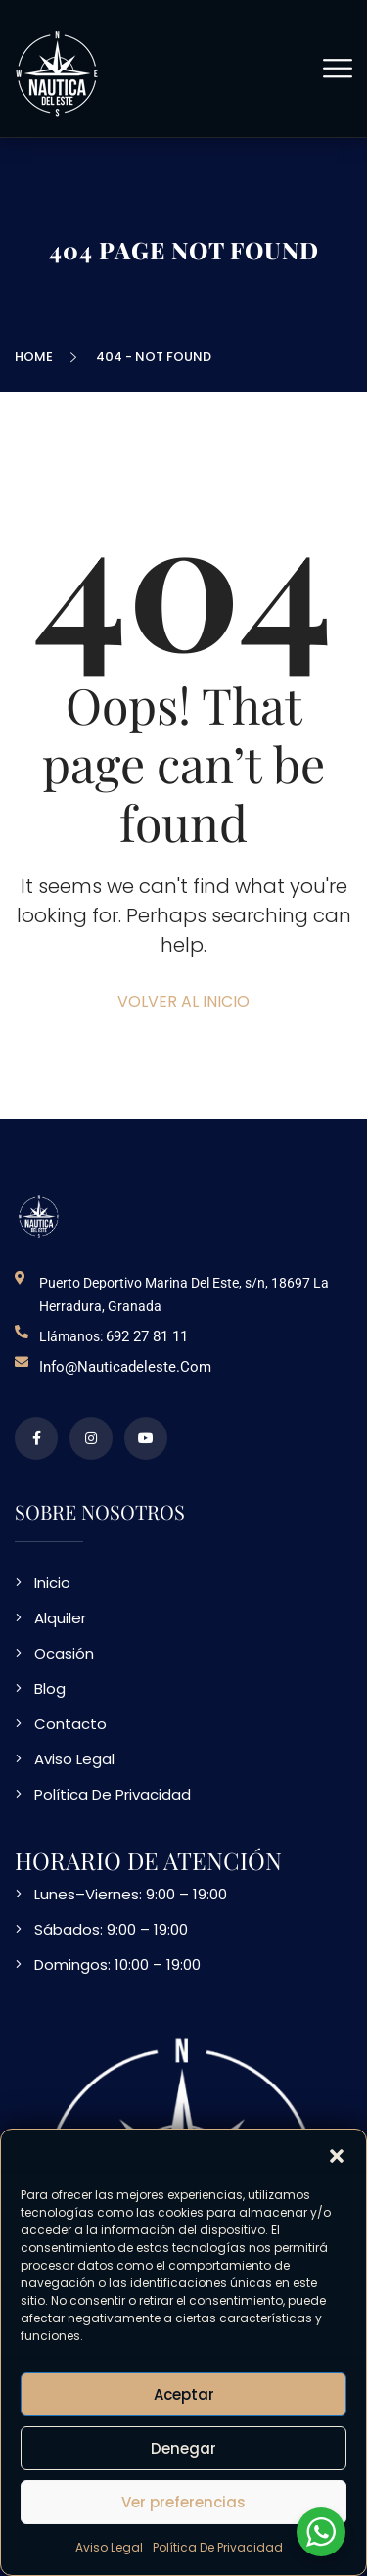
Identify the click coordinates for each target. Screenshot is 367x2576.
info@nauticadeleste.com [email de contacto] (125, 1367)
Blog (50, 1688)
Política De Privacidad (218, 2547)
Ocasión (64, 1653)
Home (37, 357)
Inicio (52, 1582)
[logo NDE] (39, 1215)
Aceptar (184, 2394)
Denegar (183, 2448)
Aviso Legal (109, 2547)
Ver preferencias (183, 2502)
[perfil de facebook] (36, 1438)
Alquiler (60, 1618)
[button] (336, 2154)
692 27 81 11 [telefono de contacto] (147, 1336)
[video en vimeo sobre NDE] (145, 1438)
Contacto (70, 1723)
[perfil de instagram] (91, 1438)
